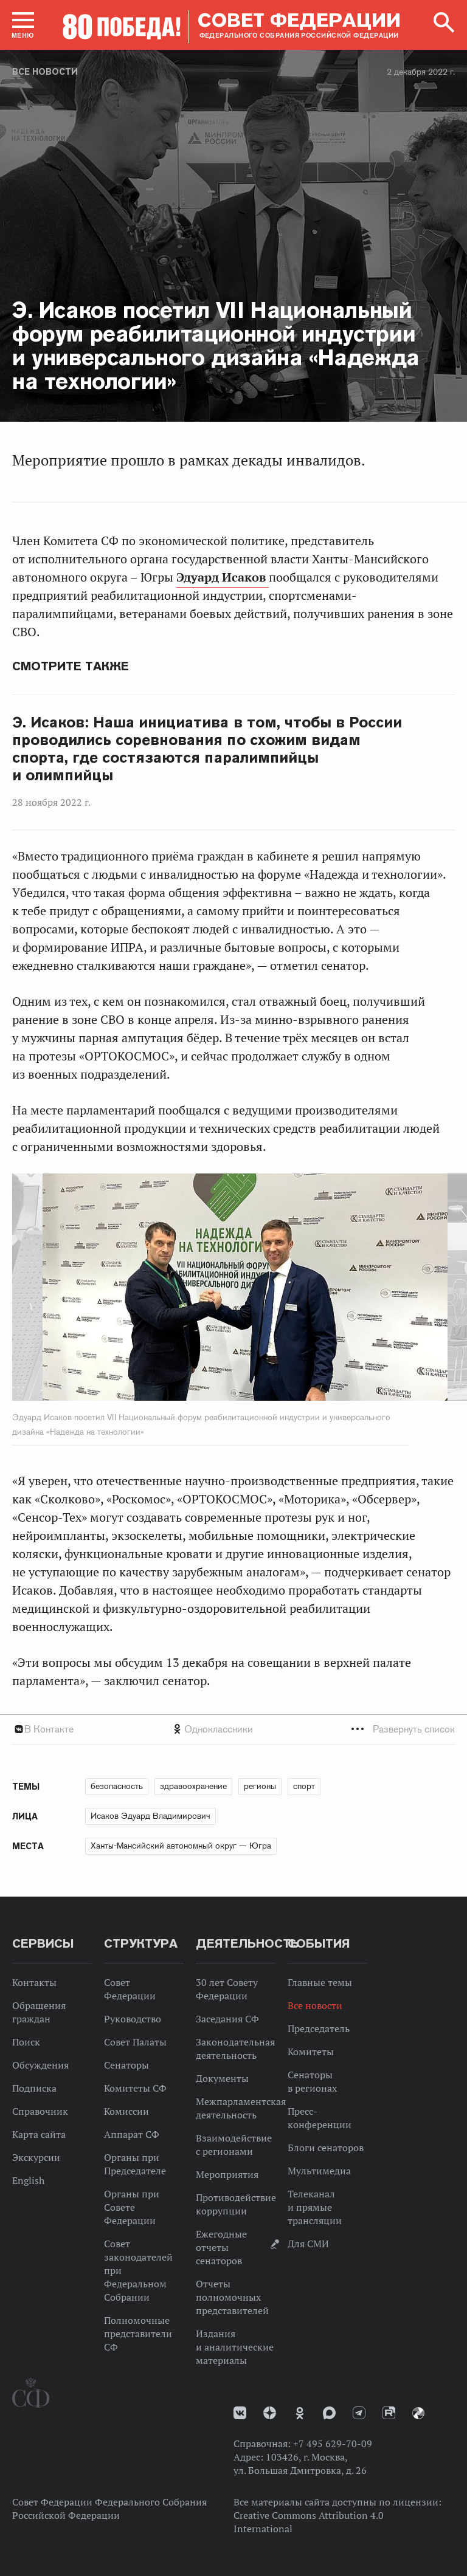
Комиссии (126, 2111)
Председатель (319, 2028)
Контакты (34, 1982)
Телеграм (359, 2412)
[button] (23, 25)
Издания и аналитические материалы (235, 2346)
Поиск (26, 2042)
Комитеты (311, 2051)
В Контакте (49, 1729)
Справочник (40, 2111)
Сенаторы (126, 2065)
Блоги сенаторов (326, 2148)
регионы (260, 1786)
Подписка (34, 2088)
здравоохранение (193, 1786)
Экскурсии (36, 2157)
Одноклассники (218, 1729)
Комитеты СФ (135, 2088)
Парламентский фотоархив (418, 2413)
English (28, 2180)
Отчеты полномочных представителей (232, 2297)
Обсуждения (40, 2065)
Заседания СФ (227, 2019)
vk (240, 2412)
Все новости (45, 71)
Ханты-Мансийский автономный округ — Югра (181, 1845)
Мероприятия (227, 2174)
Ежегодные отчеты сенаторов (221, 2247)
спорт (304, 1786)
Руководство (132, 2019)
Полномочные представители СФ (138, 2333)
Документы (222, 2078)
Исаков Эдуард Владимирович (150, 1815)
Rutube (388, 2412)
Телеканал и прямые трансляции (315, 2207)
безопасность (117, 1786)
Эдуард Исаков (222, 577)
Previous (82, 1289)
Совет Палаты (135, 2042)
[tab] (233, 1729)
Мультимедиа (319, 2171)
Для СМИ (308, 2244)
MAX (329, 2412)
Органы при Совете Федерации (131, 2207)
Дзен (269, 2412)
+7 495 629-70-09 (332, 2443)
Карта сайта (39, 2134)
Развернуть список (414, 1729)
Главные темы (320, 1982)
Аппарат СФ (131, 2134)
